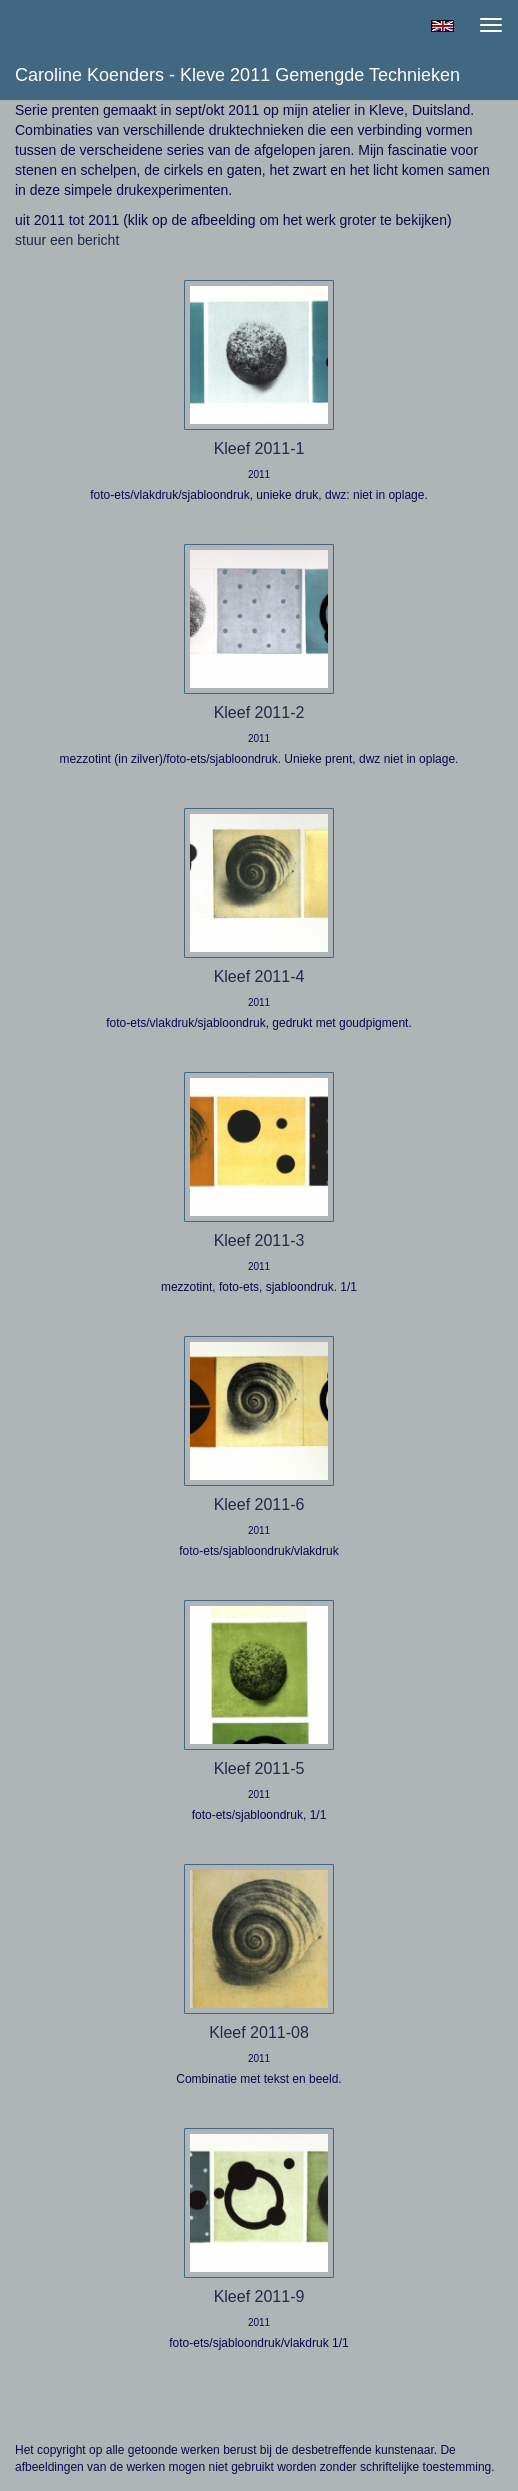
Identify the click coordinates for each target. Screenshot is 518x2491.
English (442, 26)
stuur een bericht (67, 240)
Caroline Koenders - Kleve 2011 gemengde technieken (237, 75)
